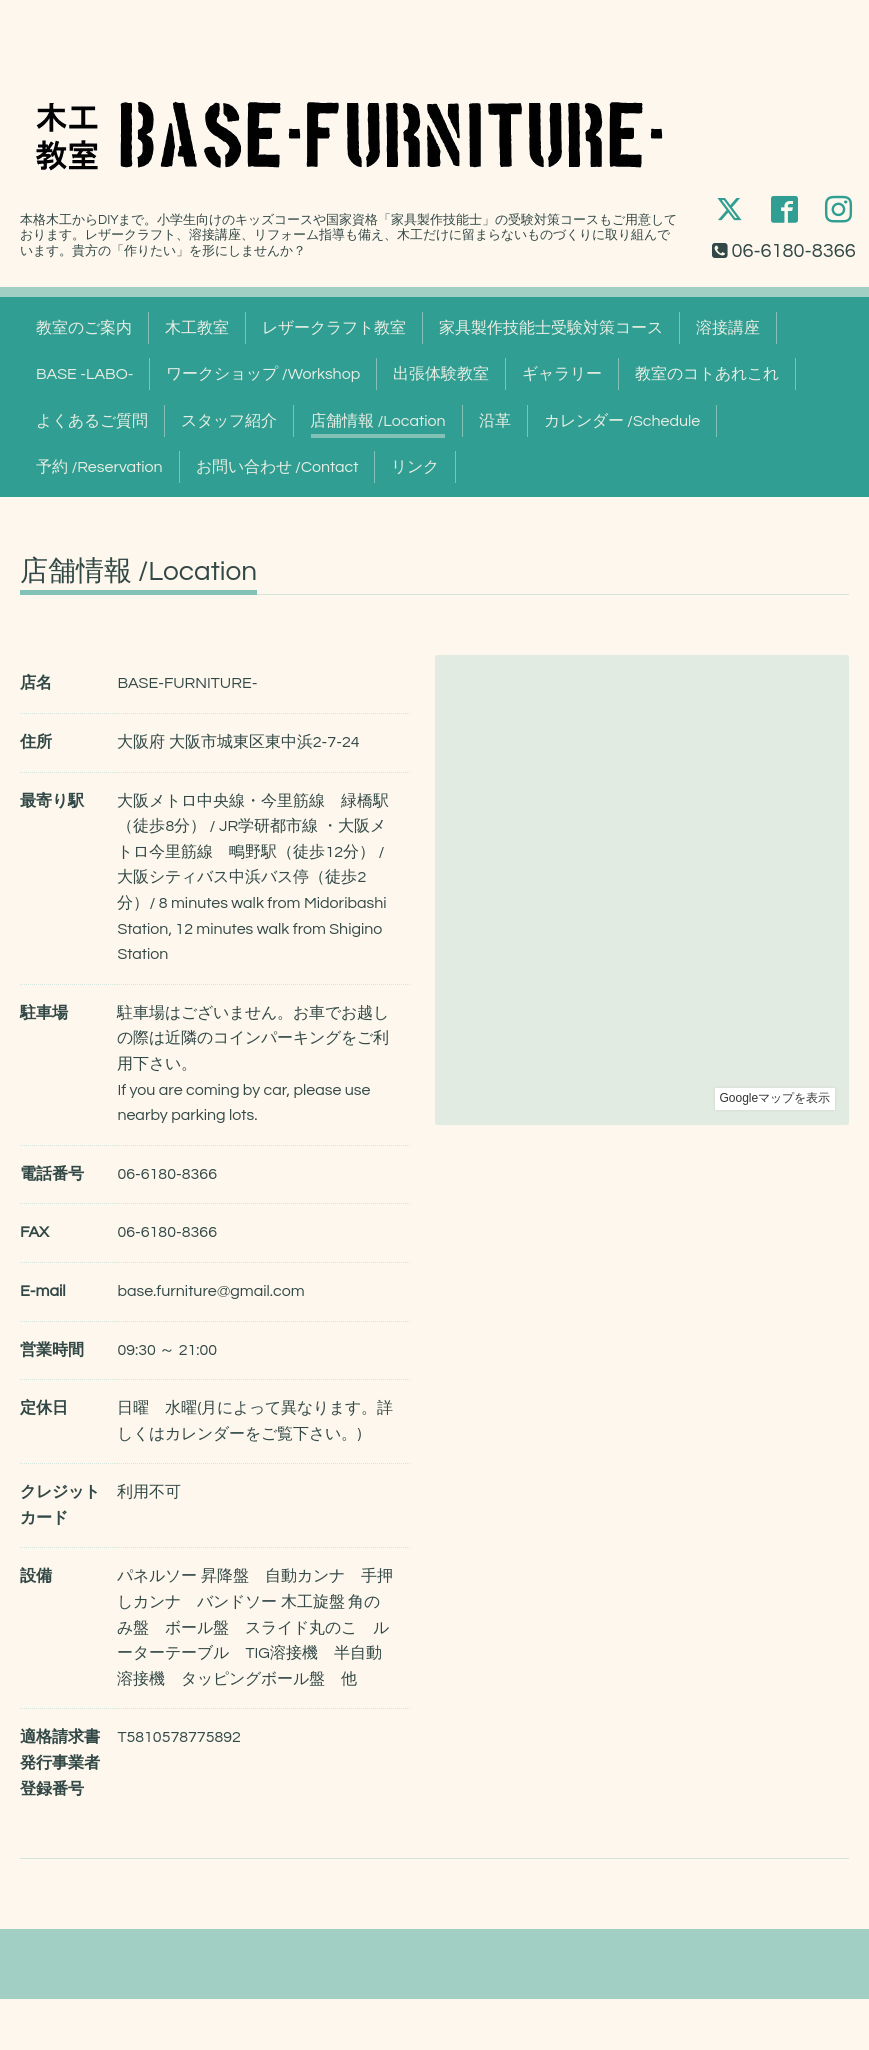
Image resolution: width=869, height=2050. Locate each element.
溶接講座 (728, 328)
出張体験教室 (441, 374)
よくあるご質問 (92, 421)
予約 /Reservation (99, 467)
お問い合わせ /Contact (277, 467)
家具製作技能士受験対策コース (551, 328)
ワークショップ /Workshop (263, 374)
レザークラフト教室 (334, 328)
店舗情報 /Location (378, 421)
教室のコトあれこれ (707, 374)
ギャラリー (562, 374)
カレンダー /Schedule (622, 421)
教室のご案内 (84, 328)
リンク (415, 467)
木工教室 (197, 328)
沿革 (495, 421)
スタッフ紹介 (229, 421)
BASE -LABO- (84, 374)
